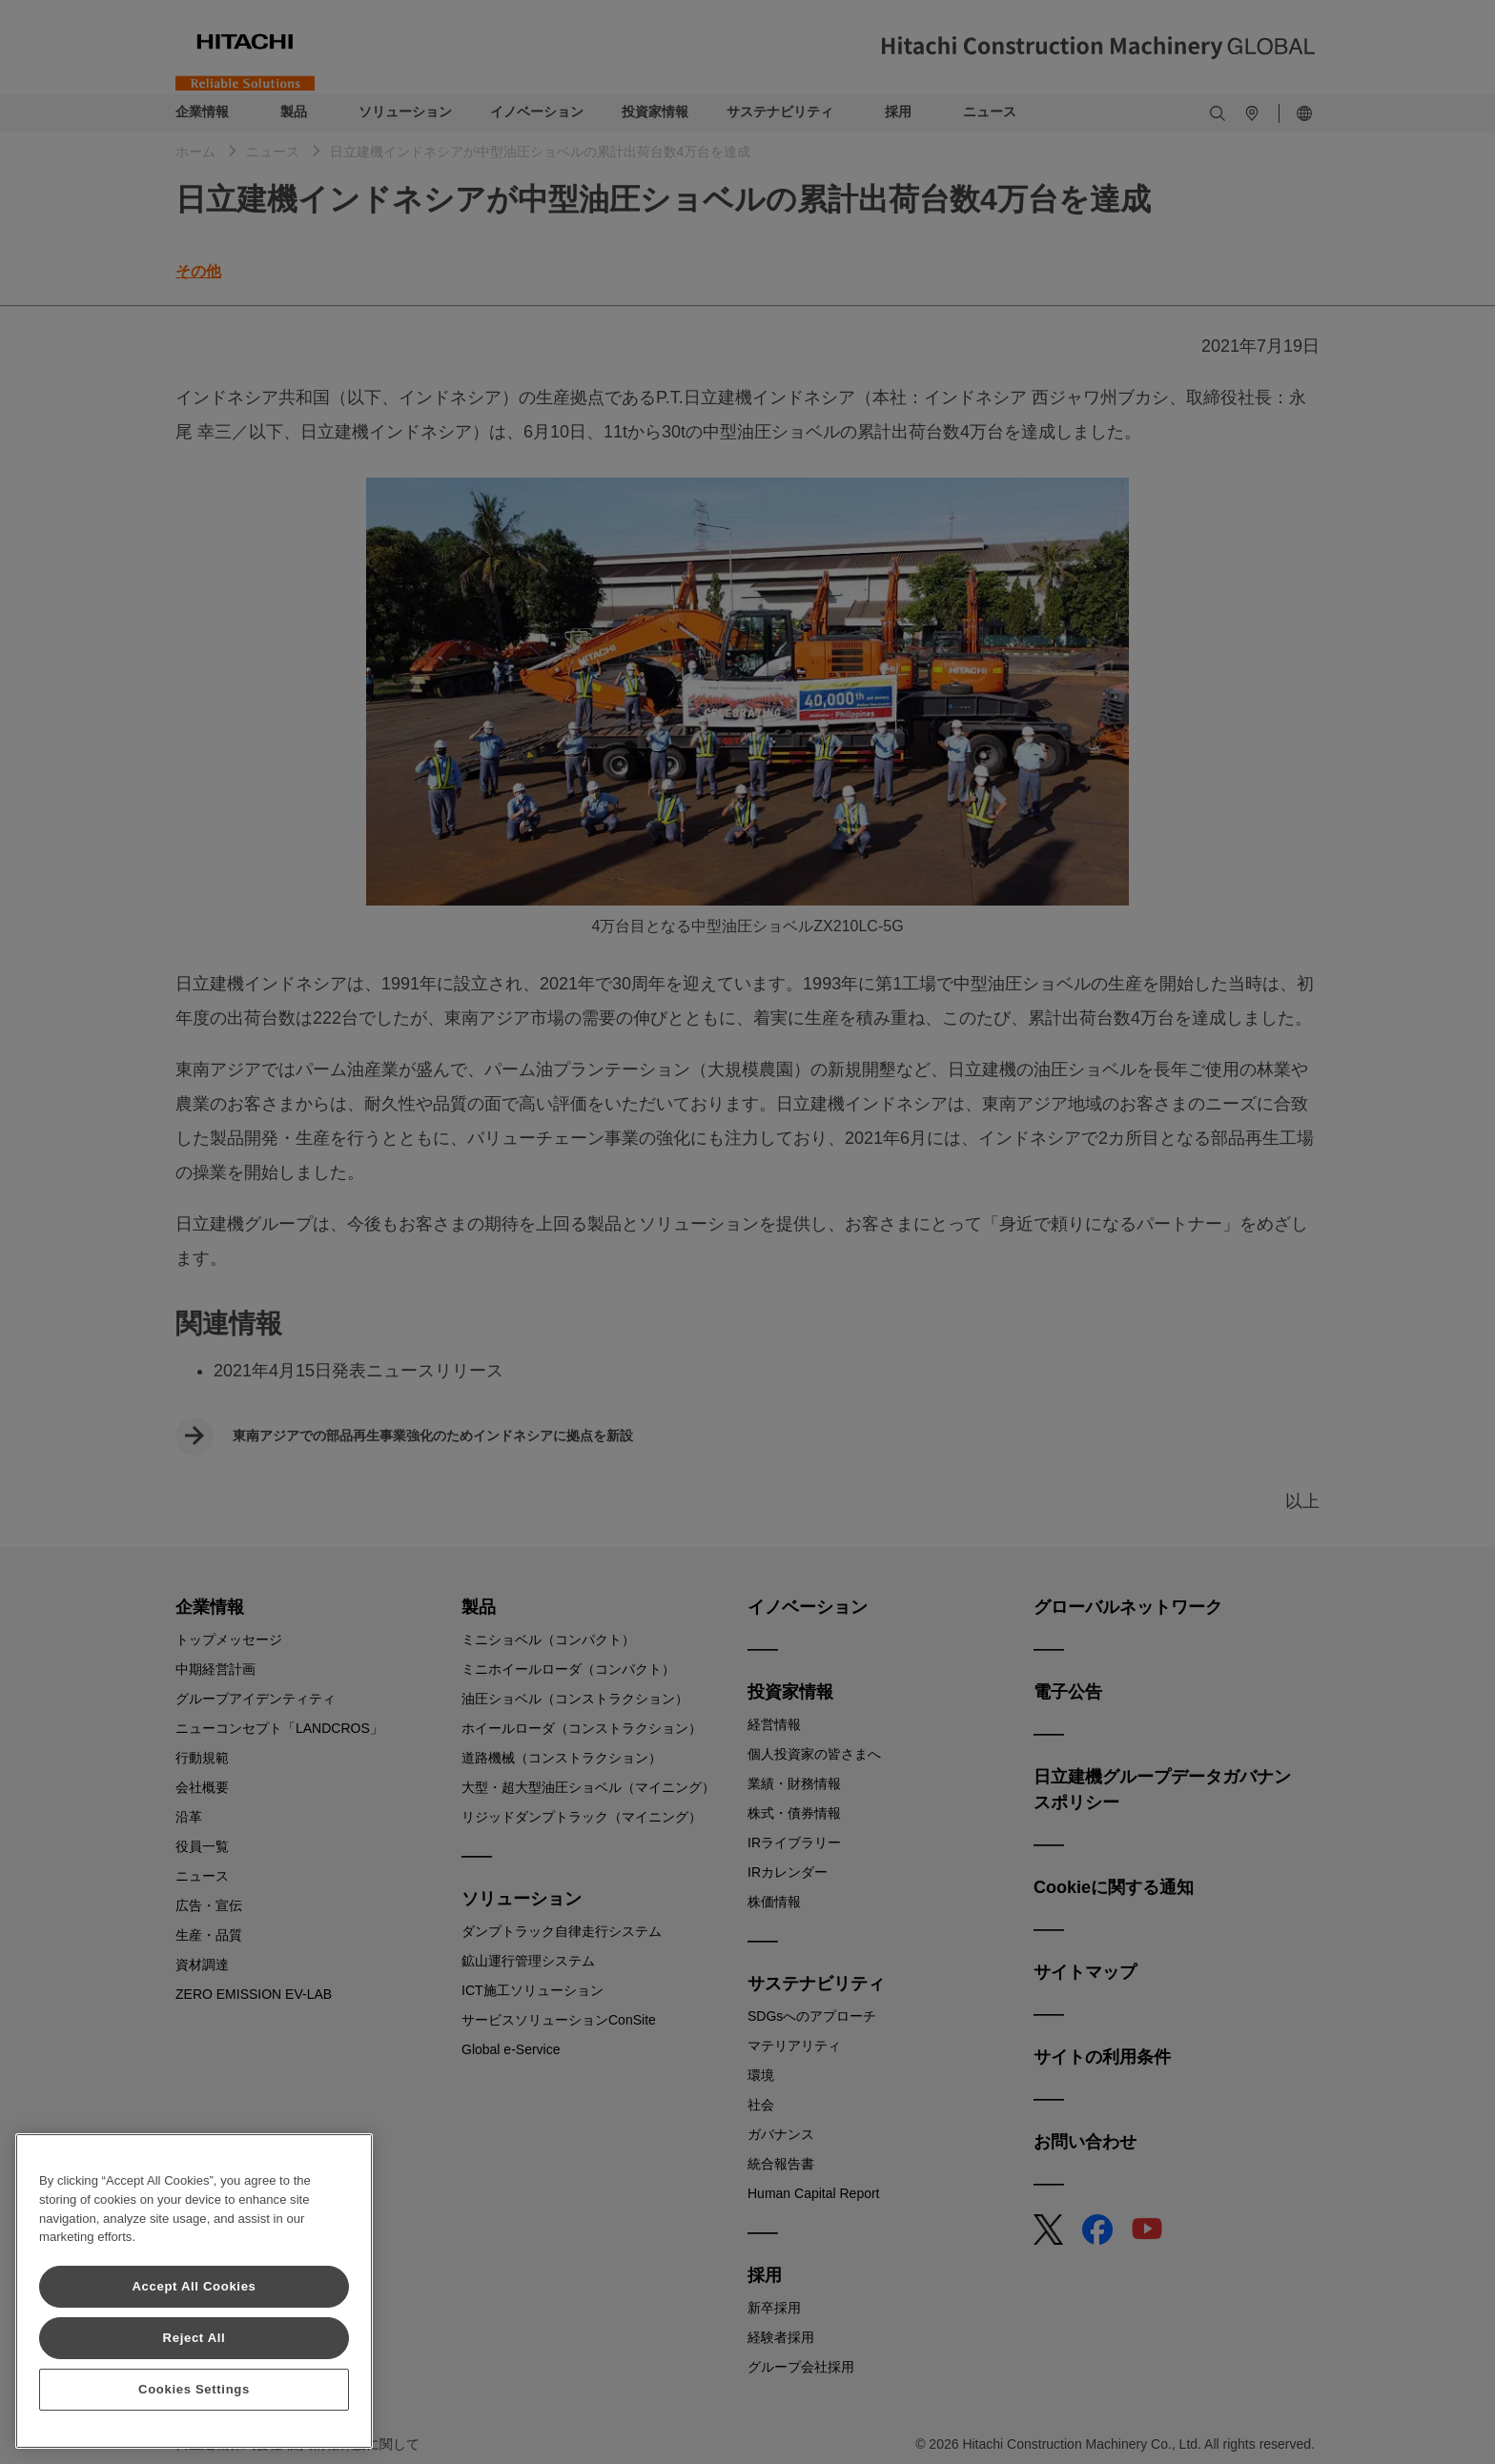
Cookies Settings (194, 2389)
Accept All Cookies (194, 2286)
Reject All (194, 2338)
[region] (194, 2291)
